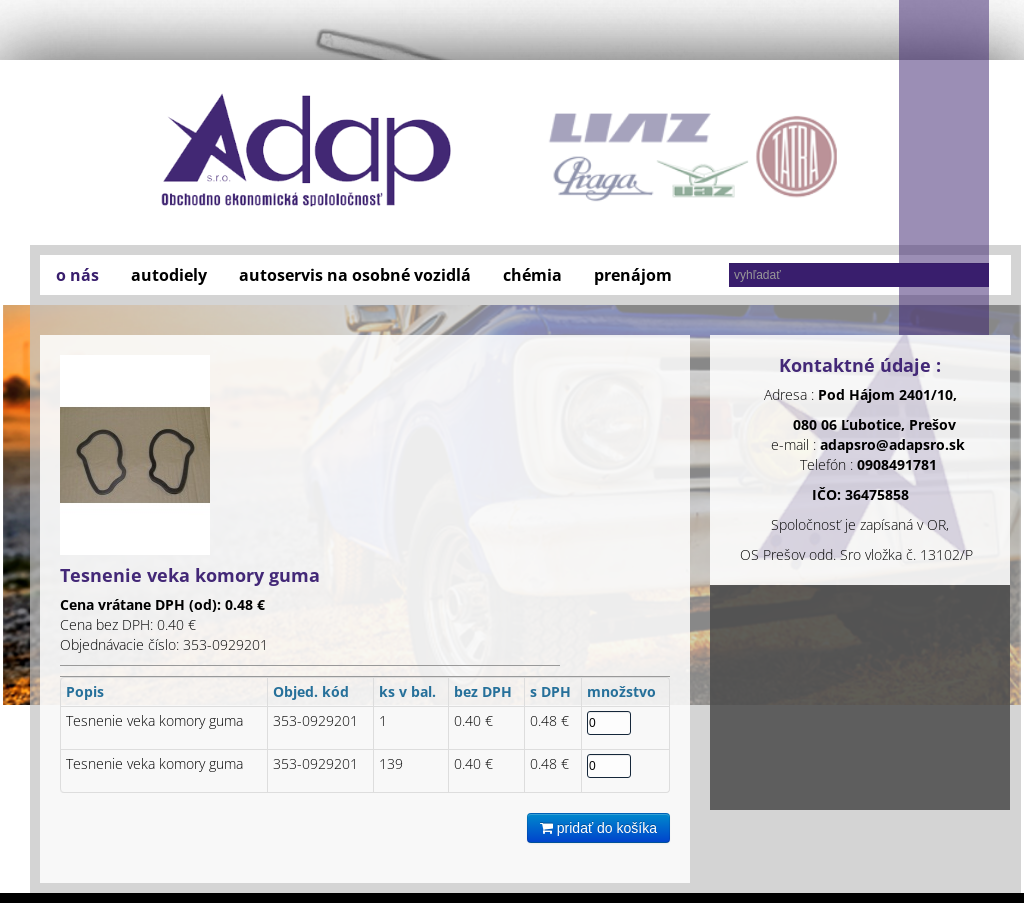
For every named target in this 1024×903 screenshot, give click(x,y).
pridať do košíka (598, 828)
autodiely (169, 275)
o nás (77, 275)
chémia (532, 275)
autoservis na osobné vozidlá (355, 275)
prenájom (633, 275)
